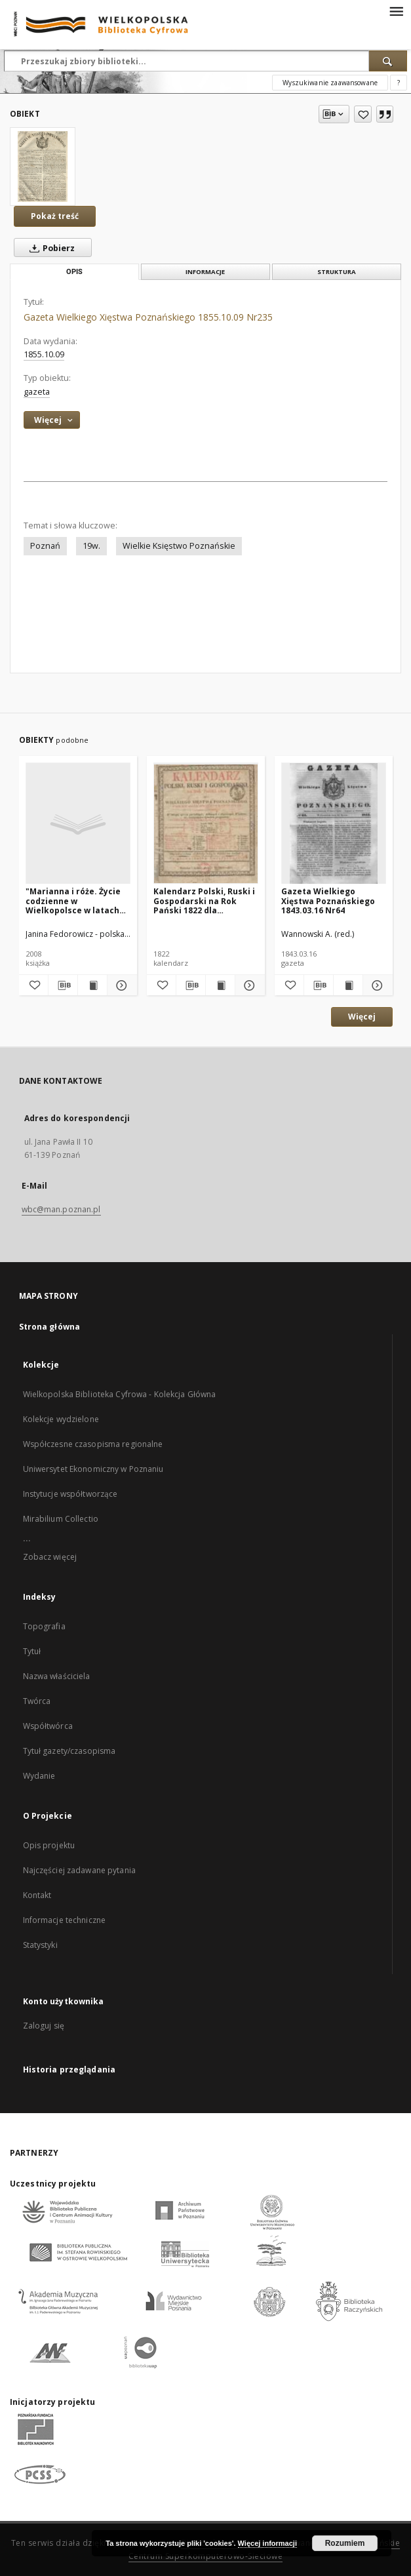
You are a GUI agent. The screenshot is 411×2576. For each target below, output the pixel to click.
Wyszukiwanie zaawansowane (330, 82)
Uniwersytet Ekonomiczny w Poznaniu (93, 1469)
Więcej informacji (267, 2543)
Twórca (37, 1701)
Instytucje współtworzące (70, 1493)
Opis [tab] (74, 272)
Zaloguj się (44, 2025)
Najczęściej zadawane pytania (79, 1870)
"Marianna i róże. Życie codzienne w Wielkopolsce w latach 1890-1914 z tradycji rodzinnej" (73, 900)
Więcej (362, 1016)
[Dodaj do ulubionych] (363, 114)
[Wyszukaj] (388, 60)
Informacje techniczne (64, 1920)
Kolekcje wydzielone (61, 1419)
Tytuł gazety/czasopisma (69, 1750)
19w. (91, 545)
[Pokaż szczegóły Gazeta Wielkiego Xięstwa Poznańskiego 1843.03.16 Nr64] (375, 985)
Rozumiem (345, 2543)
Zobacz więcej (50, 1556)
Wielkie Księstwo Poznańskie (179, 545)
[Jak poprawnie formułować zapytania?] (398, 82)
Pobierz (49, 248)
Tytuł (32, 1651)
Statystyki (40, 1945)
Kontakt (37, 1895)
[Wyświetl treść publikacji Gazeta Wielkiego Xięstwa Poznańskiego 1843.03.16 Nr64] (348, 985)
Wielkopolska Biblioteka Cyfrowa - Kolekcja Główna (119, 1394)
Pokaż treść (55, 216)
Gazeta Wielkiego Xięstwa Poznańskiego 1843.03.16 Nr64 (328, 900)
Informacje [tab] (205, 272)
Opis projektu (49, 1845)
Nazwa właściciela (56, 1676)
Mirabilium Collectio (60, 1518)
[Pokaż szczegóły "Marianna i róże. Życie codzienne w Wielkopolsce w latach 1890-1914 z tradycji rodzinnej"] (120, 985)
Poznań (45, 545)
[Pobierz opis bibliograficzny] (63, 985)
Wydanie (39, 1775)
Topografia (44, 1626)
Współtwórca (48, 1726)
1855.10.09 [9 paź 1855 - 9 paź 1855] (44, 354)
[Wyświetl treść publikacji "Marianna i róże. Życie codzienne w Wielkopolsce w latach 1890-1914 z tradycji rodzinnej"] (92, 985)
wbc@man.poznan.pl (61, 1209)
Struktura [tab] (336, 272)
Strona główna (50, 1326)
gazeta (37, 391)
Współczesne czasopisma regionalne (93, 1444)
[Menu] (396, 10)
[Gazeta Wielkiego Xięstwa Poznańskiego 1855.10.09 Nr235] (42, 166)
